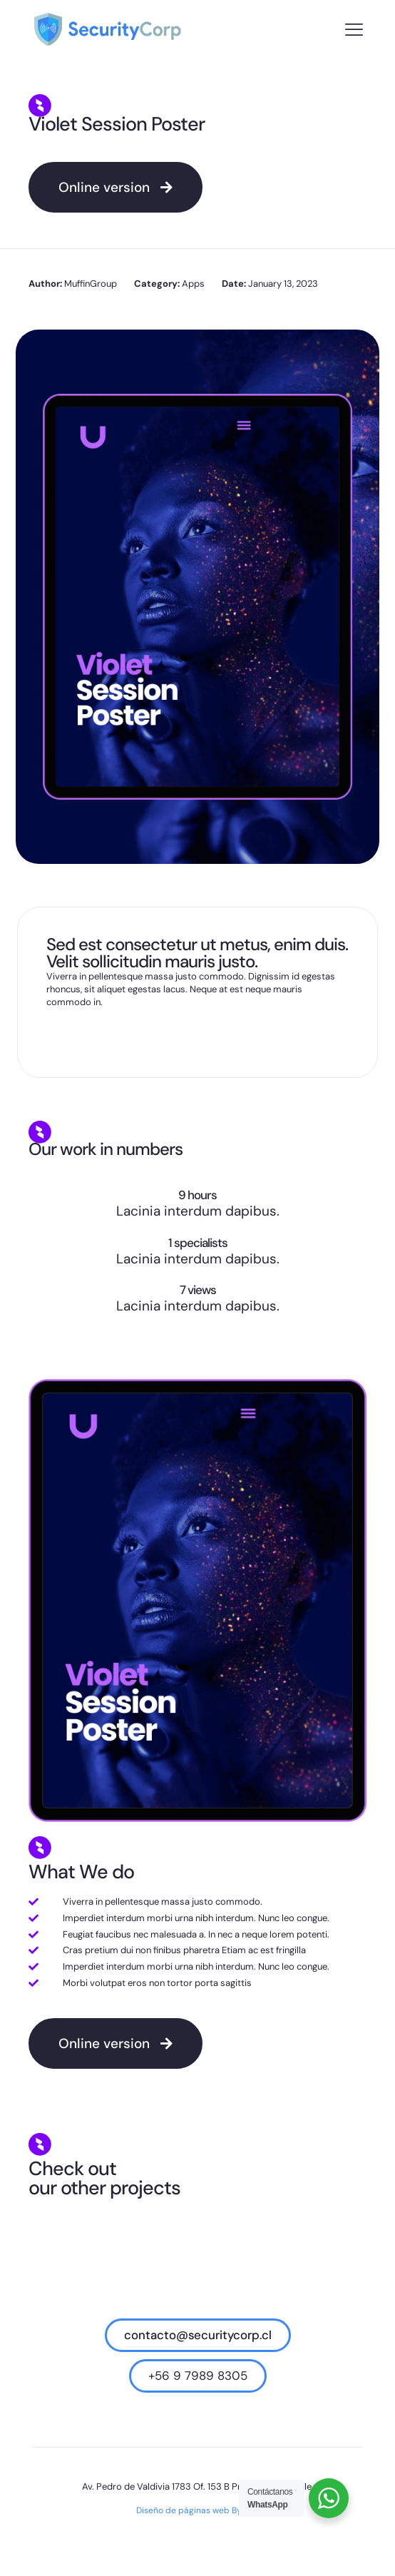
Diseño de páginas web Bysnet (198, 2510)
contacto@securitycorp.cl (198, 2335)
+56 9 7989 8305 (197, 2375)
